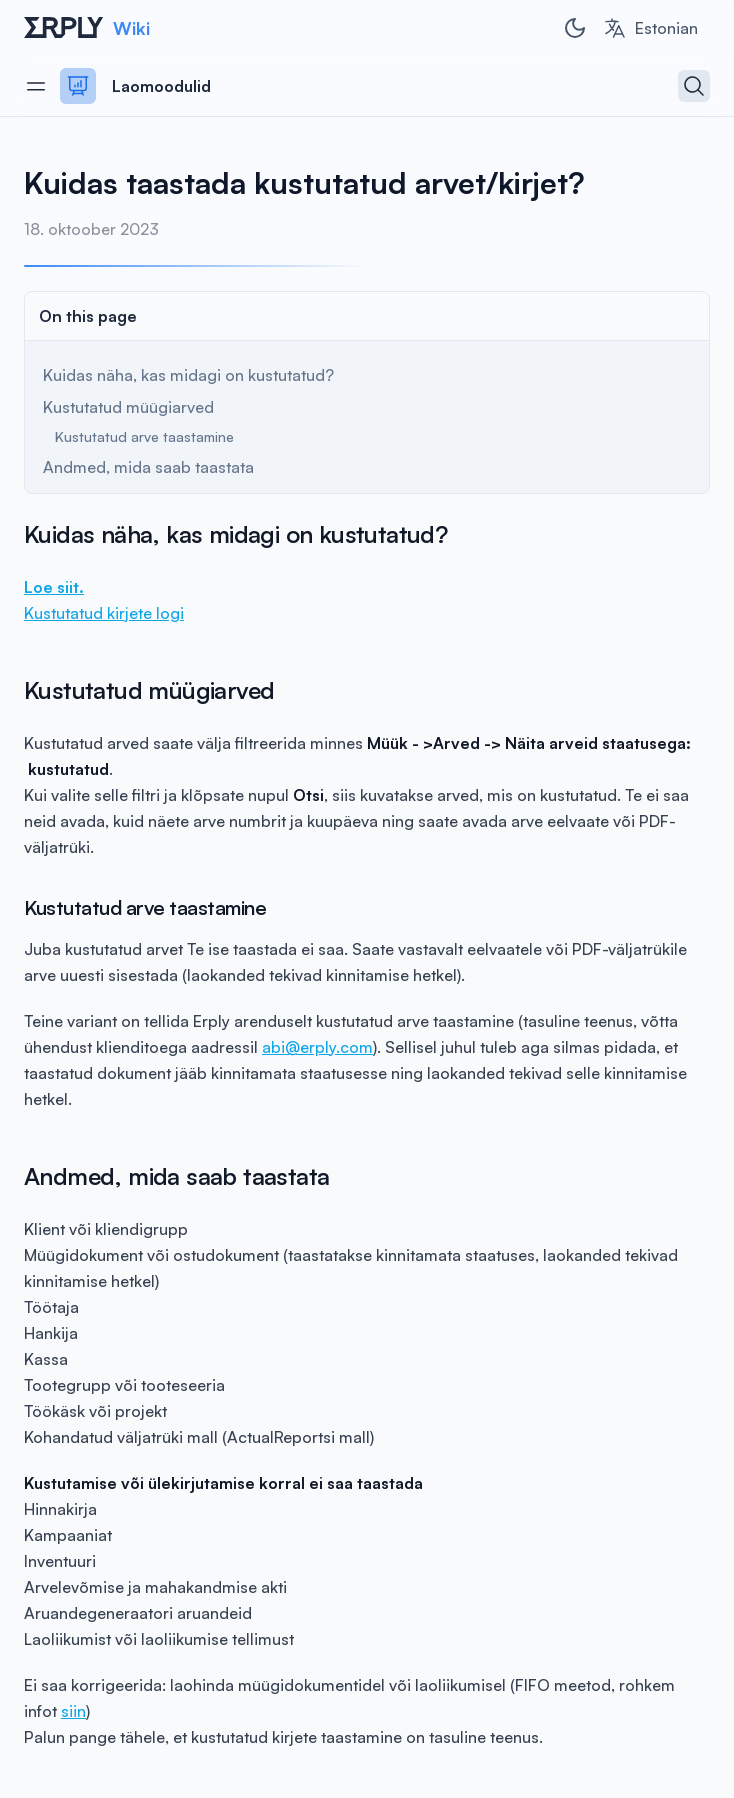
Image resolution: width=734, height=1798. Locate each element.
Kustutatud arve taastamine (144, 436)
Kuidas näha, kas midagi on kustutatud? (188, 375)
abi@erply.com (317, 1047)
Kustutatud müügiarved (128, 407)
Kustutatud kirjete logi (104, 613)
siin (73, 1711)
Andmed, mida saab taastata (148, 467)
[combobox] (650, 28)
